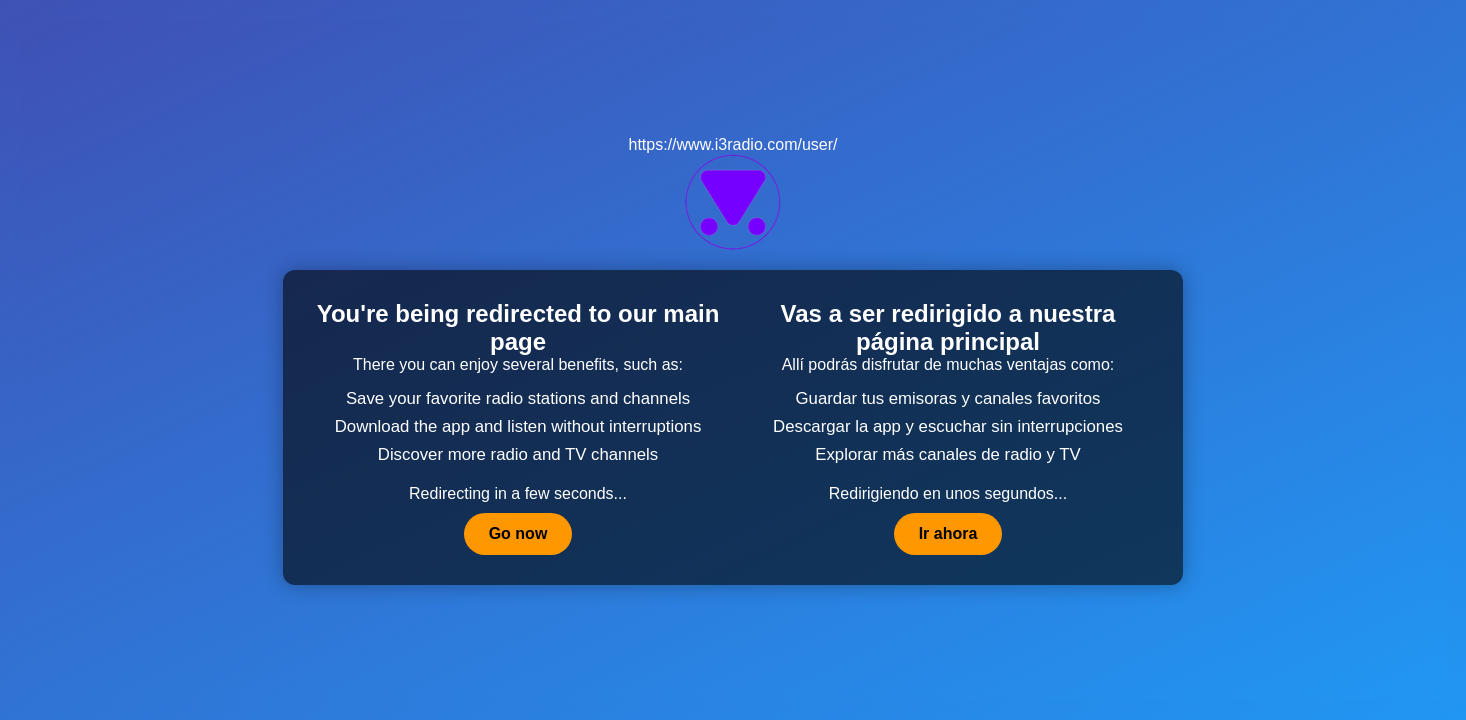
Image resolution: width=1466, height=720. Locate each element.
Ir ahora (948, 533)
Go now (518, 533)
